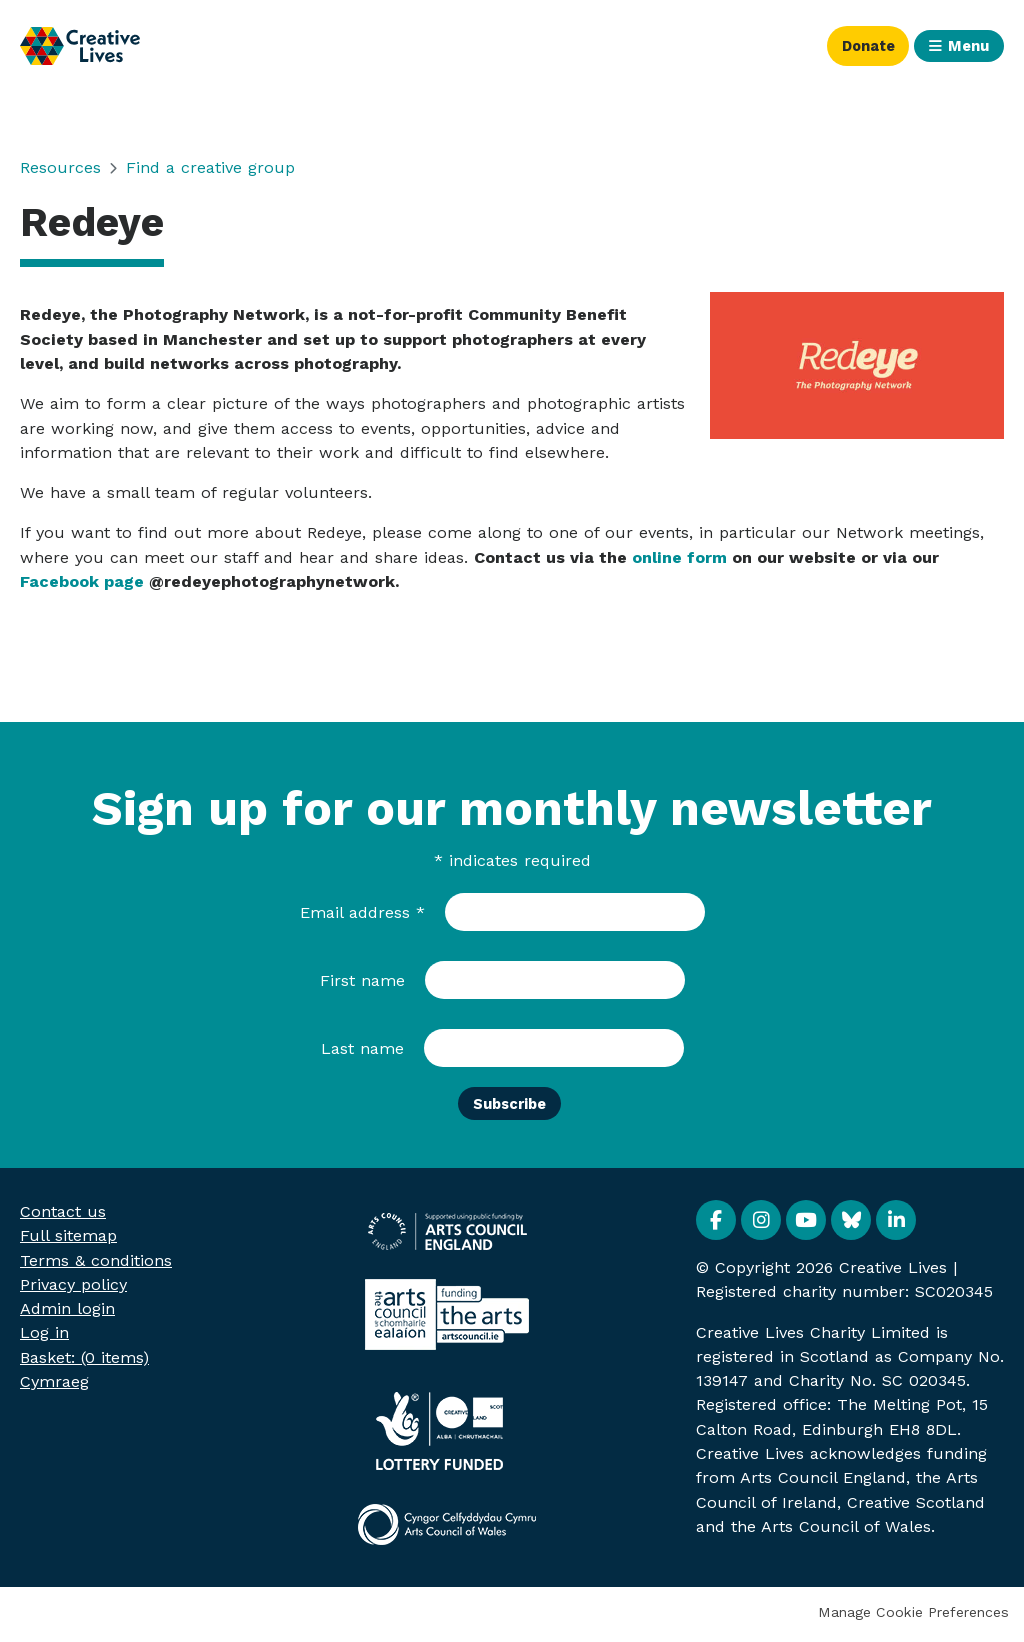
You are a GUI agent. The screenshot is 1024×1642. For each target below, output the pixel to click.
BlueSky (851, 1224)
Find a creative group (210, 167)
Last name (362, 1048)
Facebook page (82, 581)
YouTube (806, 1224)
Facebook (716, 1224)
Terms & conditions (96, 1263)
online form (679, 557)
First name (362, 980)
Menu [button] (965, 45)
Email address (362, 912)
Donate (855, 45)
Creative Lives (80, 46)
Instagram (761, 1224)
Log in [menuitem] (44, 1336)
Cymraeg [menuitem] (54, 1385)
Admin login (67, 1312)
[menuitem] (84, 1360)
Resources (60, 167)
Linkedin (896, 1224)
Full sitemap (68, 1239)
